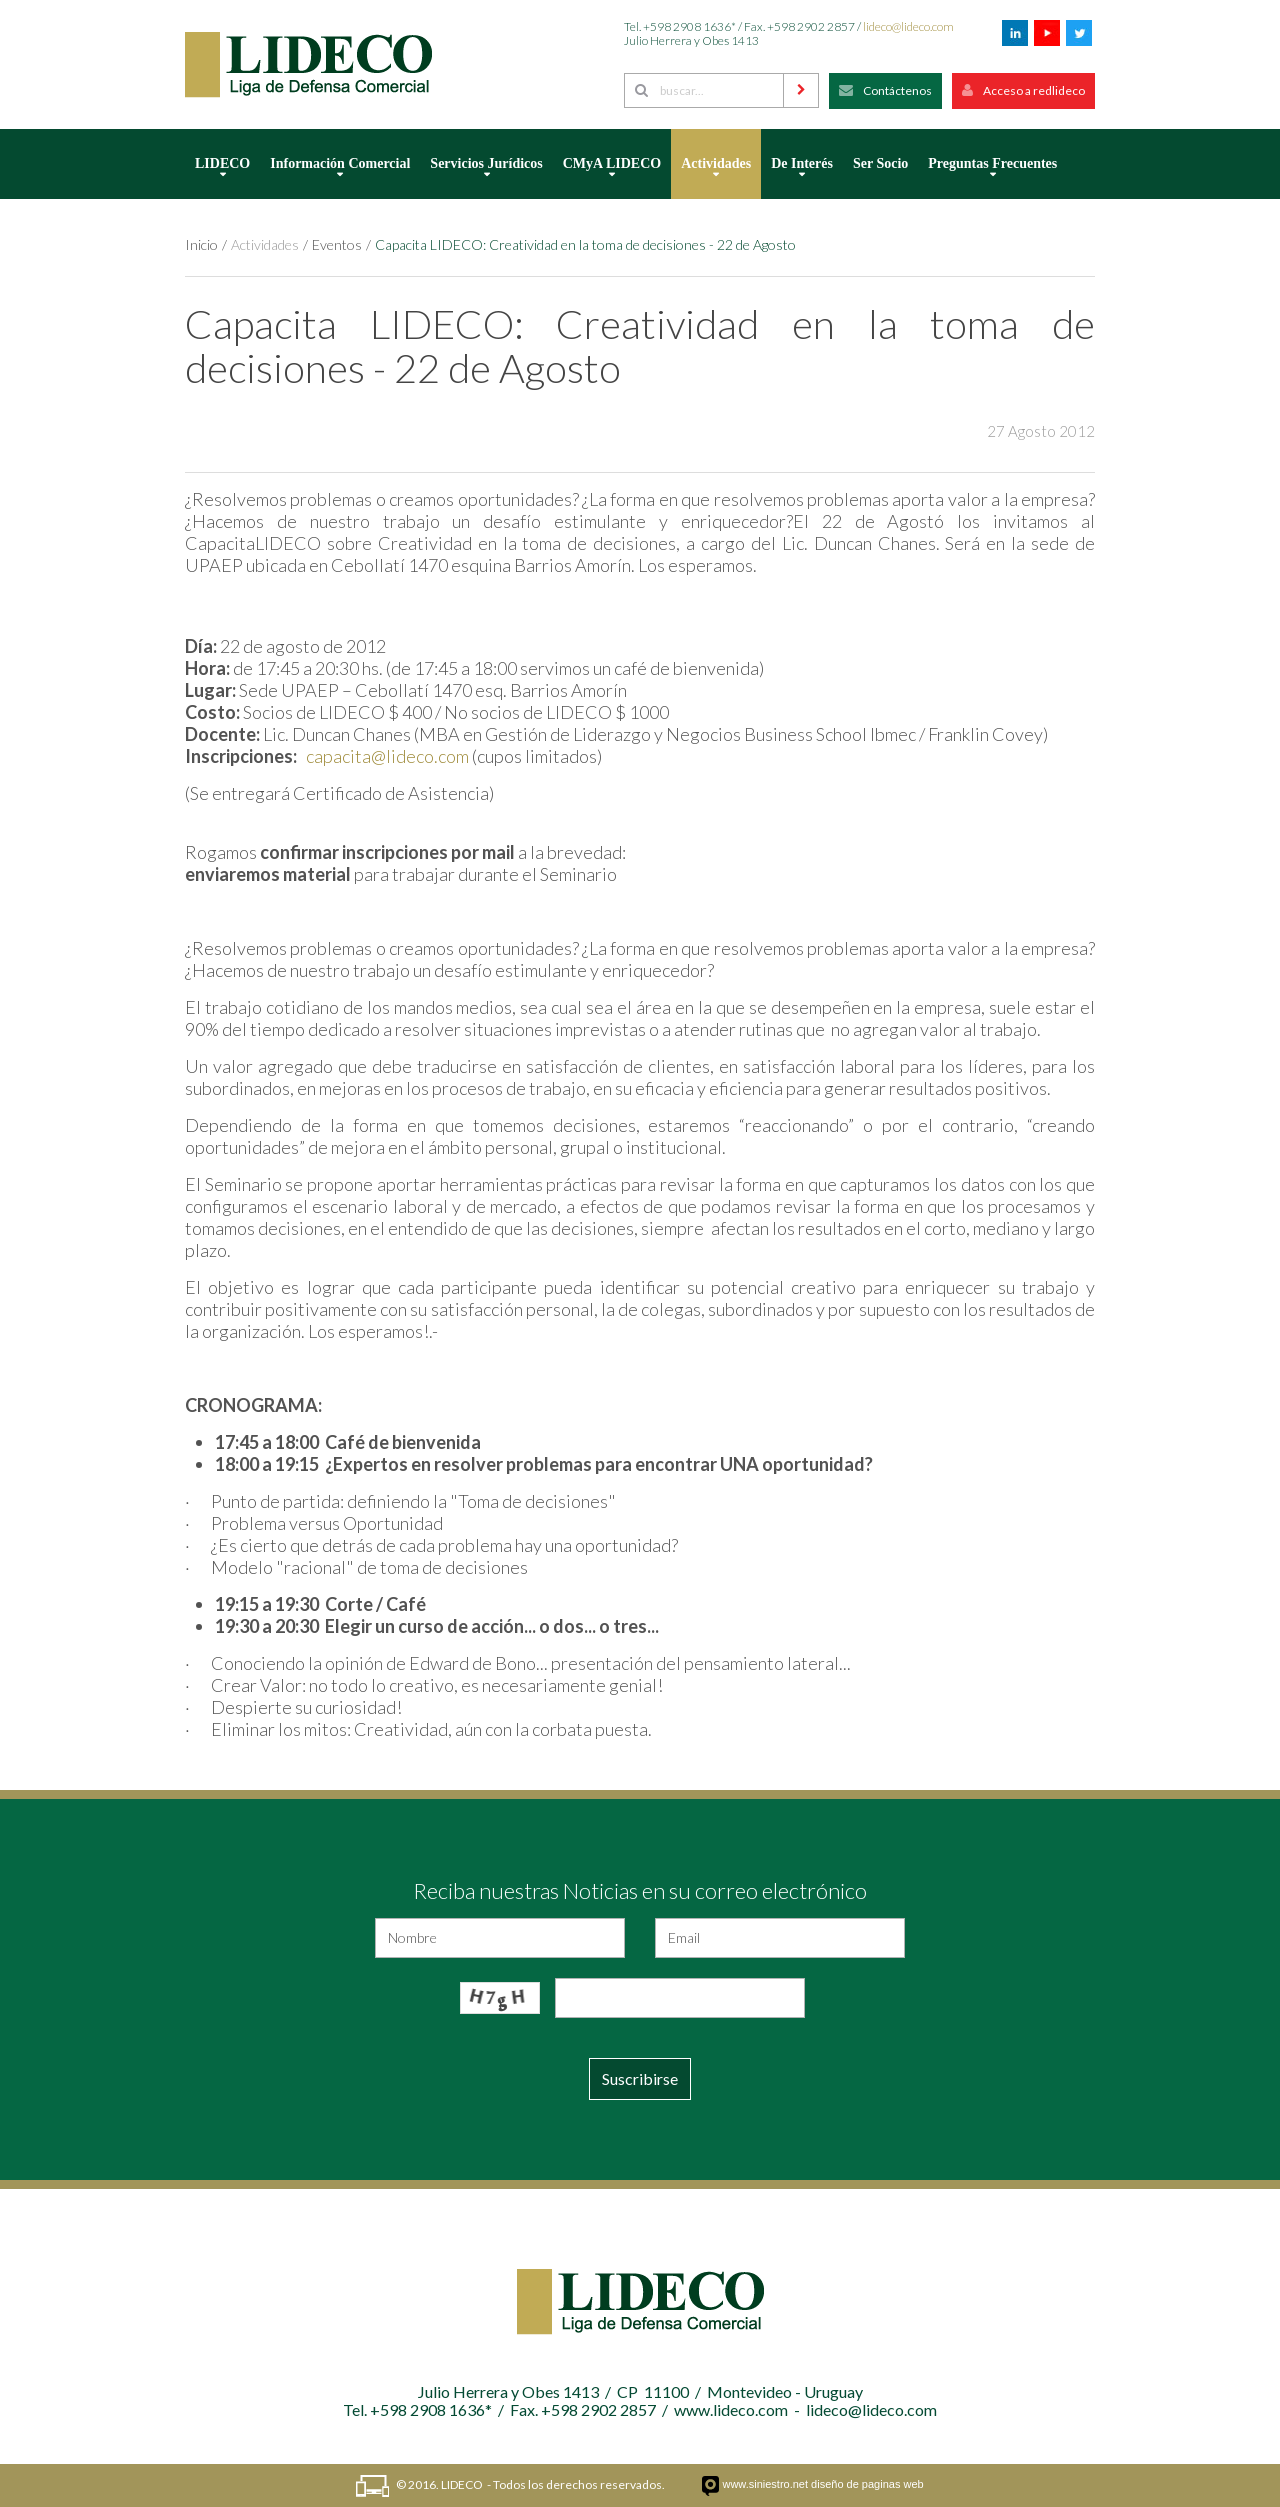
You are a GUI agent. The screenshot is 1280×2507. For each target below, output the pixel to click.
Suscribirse (640, 2078)
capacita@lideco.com (387, 756)
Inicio (201, 244)
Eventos (337, 244)
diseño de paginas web (867, 2484)
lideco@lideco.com (908, 26)
